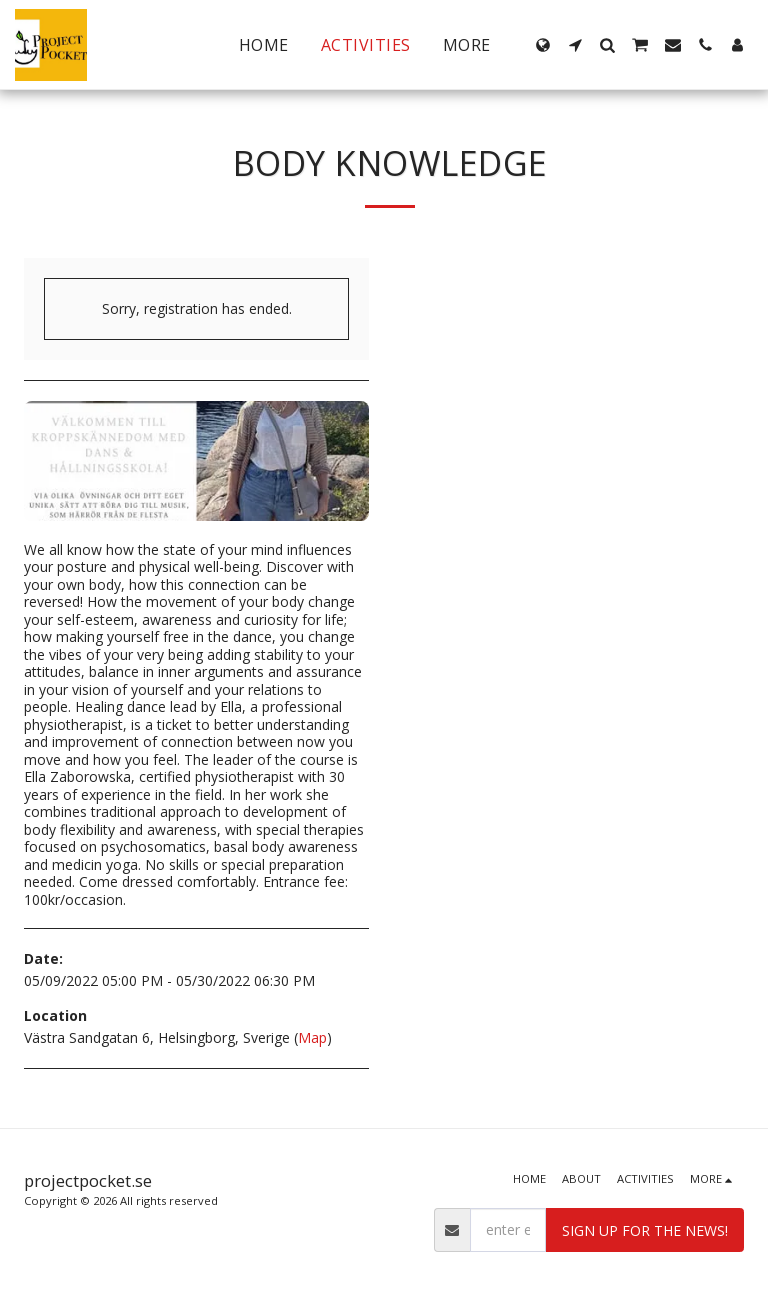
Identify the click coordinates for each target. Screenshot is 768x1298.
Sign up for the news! (645, 1230)
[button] (575, 45)
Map (312, 1037)
